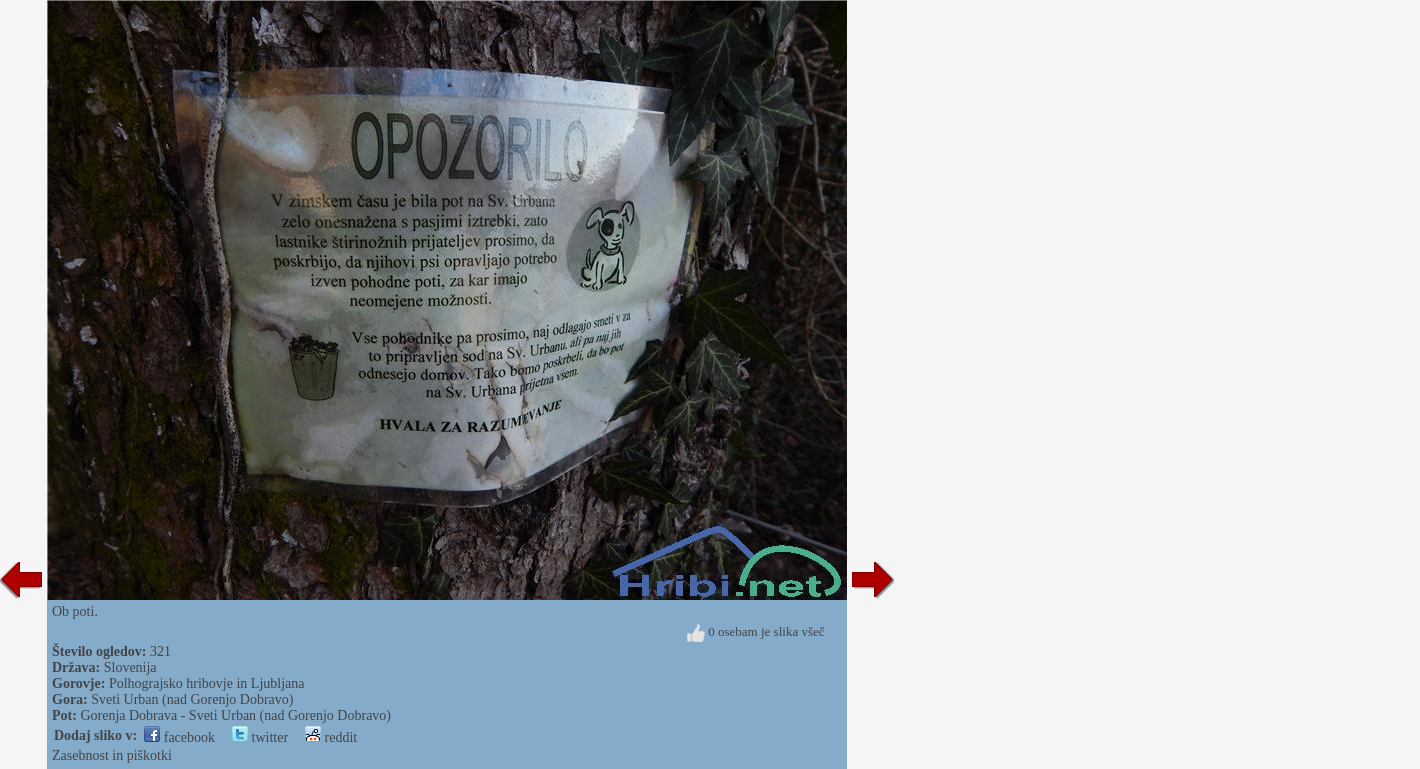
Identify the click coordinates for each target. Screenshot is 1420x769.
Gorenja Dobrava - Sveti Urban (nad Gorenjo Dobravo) (235, 715)
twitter (260, 737)
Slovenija (130, 667)
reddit (331, 737)
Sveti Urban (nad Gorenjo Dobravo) (192, 699)
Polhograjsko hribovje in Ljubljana (207, 683)
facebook (179, 737)
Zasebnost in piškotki (112, 755)
